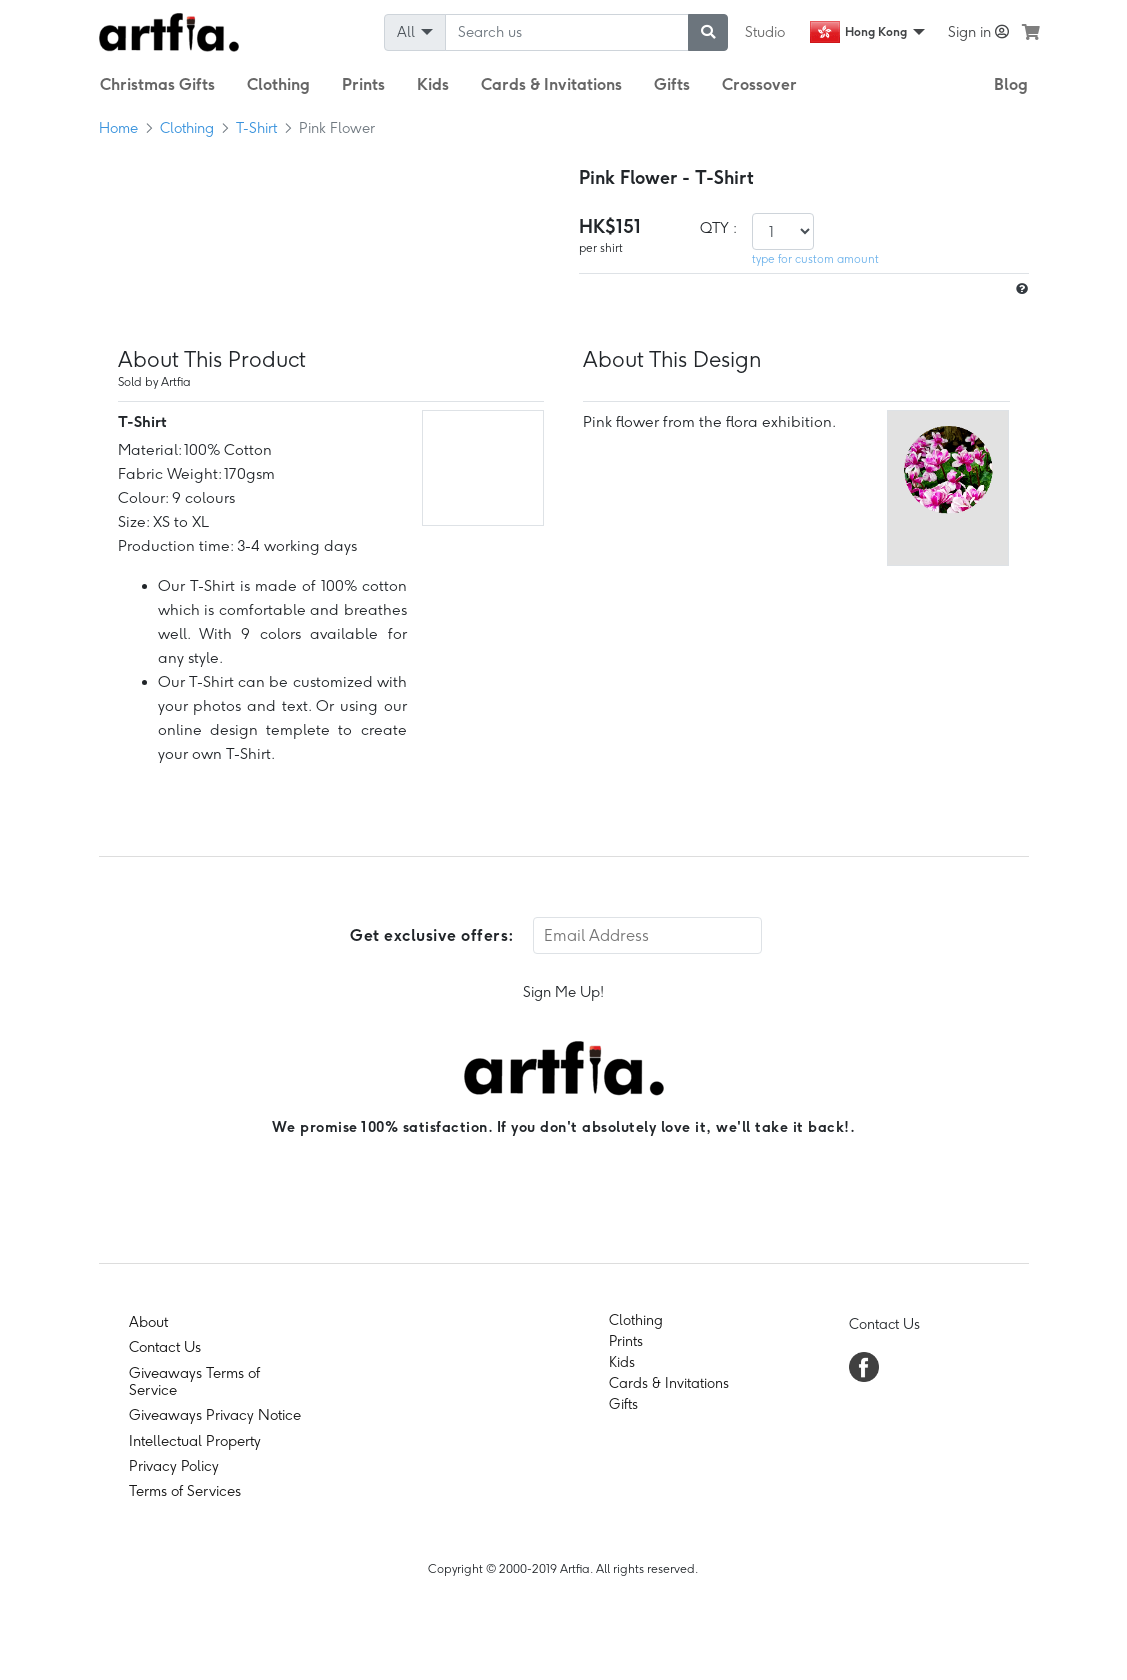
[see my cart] (1031, 32)
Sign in (978, 32)
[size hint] (1020, 289)
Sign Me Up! (563, 992)
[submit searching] (708, 32)
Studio (765, 32)
